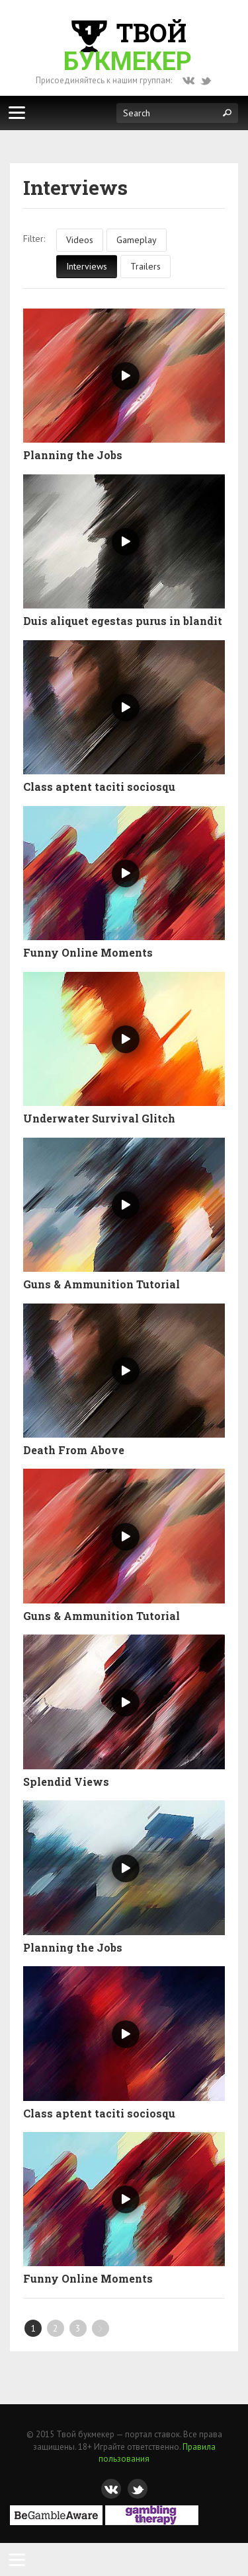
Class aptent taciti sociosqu (99, 787)
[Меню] (16, 112)
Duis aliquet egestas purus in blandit (122, 621)
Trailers (145, 266)
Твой (127, 46)
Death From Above (73, 1450)
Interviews (86, 266)
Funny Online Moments (88, 953)
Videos (79, 240)
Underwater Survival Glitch (99, 1118)
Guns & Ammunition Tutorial (101, 1284)
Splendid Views (66, 1782)
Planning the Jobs (72, 455)
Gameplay (136, 240)
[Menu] (16, 2559)
